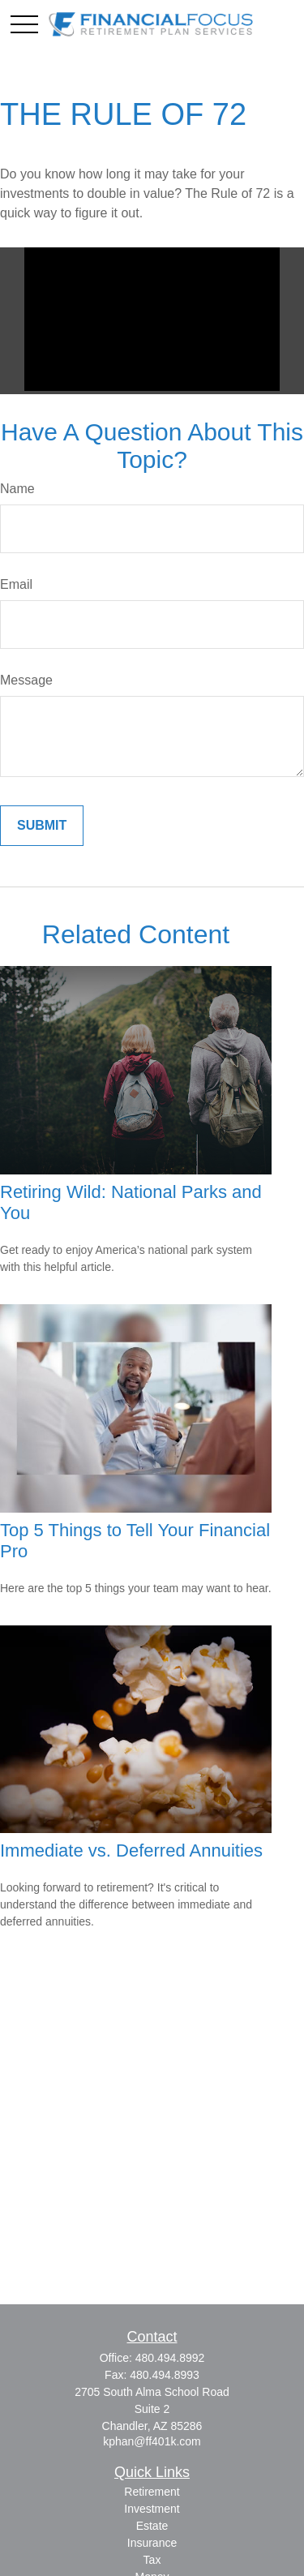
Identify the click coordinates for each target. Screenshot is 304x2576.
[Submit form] (41, 825)
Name (17, 489)
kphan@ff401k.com (152, 2441)
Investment (151, 2508)
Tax (152, 2559)
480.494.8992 (170, 2357)
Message (26, 680)
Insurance (152, 2542)
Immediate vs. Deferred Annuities (131, 1850)
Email (16, 584)
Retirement (151, 2491)
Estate (152, 2525)
